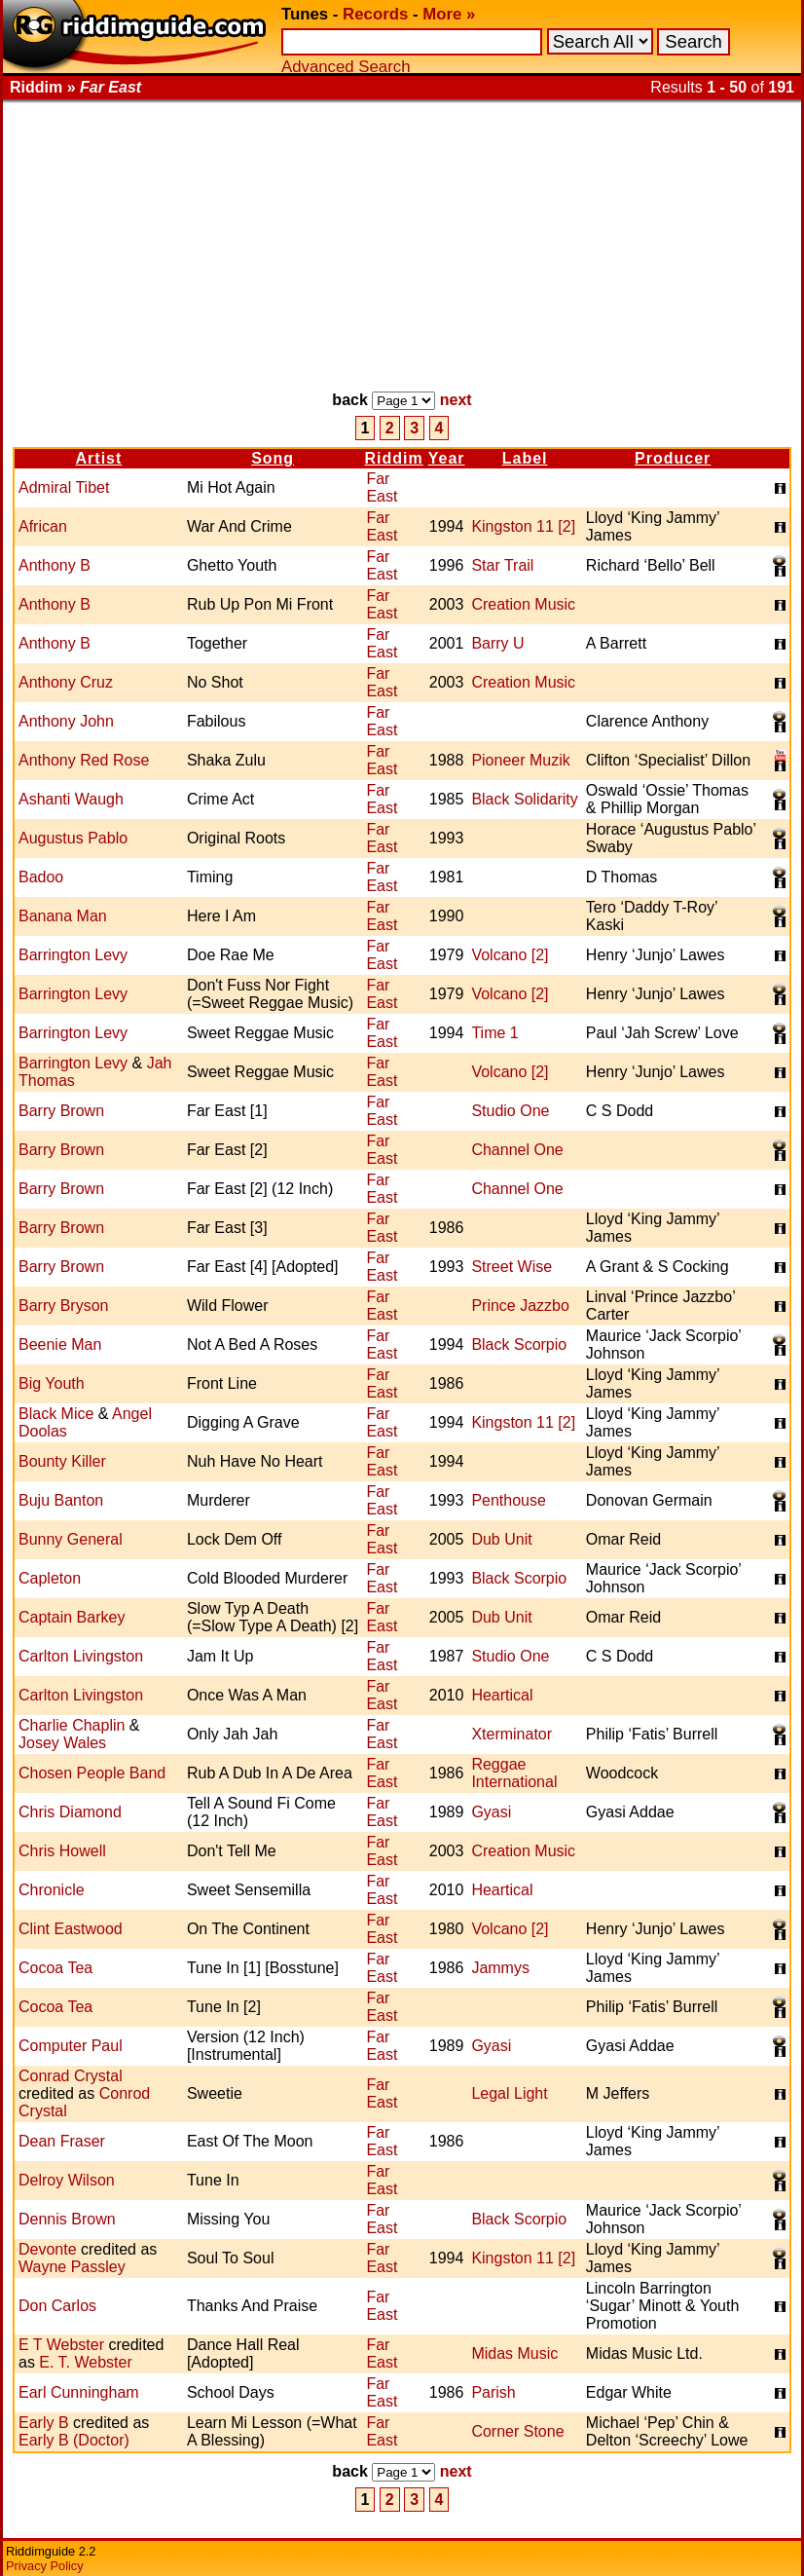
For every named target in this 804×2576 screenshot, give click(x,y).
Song (272, 458)
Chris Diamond (70, 1812)
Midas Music (514, 2353)
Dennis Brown (67, 2219)
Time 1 (494, 1033)
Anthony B (54, 565)
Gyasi (491, 1812)
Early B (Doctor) (73, 2440)
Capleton (49, 1578)
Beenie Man (59, 1344)
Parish (493, 2392)
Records (375, 14)
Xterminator (511, 1734)
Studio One (510, 1110)
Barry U (497, 643)
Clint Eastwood (70, 1929)
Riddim (393, 458)
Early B (43, 2422)
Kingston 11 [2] (523, 526)
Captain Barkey (71, 1617)
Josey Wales (62, 1743)
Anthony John (66, 721)
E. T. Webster (85, 2362)
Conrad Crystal (70, 2076)
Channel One (517, 1149)
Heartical (501, 1695)
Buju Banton (60, 1500)
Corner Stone (517, 2431)
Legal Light (509, 2093)
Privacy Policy (45, 2565)
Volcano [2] (509, 955)
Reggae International (514, 1773)
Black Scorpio (518, 1344)
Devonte (47, 2249)
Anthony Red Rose (83, 760)
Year (446, 458)
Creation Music (523, 604)
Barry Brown (61, 1110)
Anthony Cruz (65, 682)
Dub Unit (501, 1539)
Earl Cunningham (78, 2392)
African (42, 526)
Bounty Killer (62, 1461)
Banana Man (62, 916)
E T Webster (61, 2344)
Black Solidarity (524, 799)
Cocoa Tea (55, 1968)
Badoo (40, 877)
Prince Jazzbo (520, 1305)
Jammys (500, 1968)
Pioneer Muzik (520, 760)
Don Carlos (57, 2305)
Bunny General (70, 1539)
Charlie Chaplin (71, 1725)
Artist (99, 458)
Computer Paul (70, 2045)
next (456, 400)
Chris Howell (62, 1851)
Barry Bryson (63, 1305)
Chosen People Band (91, 1773)
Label (525, 458)
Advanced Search (345, 66)
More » (448, 14)
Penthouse (508, 1500)
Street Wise (511, 1266)
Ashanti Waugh (71, 799)
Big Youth (51, 1383)
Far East (381, 487)
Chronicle (51, 1890)
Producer (673, 458)
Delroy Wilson (66, 2180)
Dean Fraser (61, 2141)
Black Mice (55, 1413)
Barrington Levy (73, 955)
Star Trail (502, 565)
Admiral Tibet (63, 487)
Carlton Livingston (80, 1656)
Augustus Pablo (73, 838)
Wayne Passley (72, 2267)
